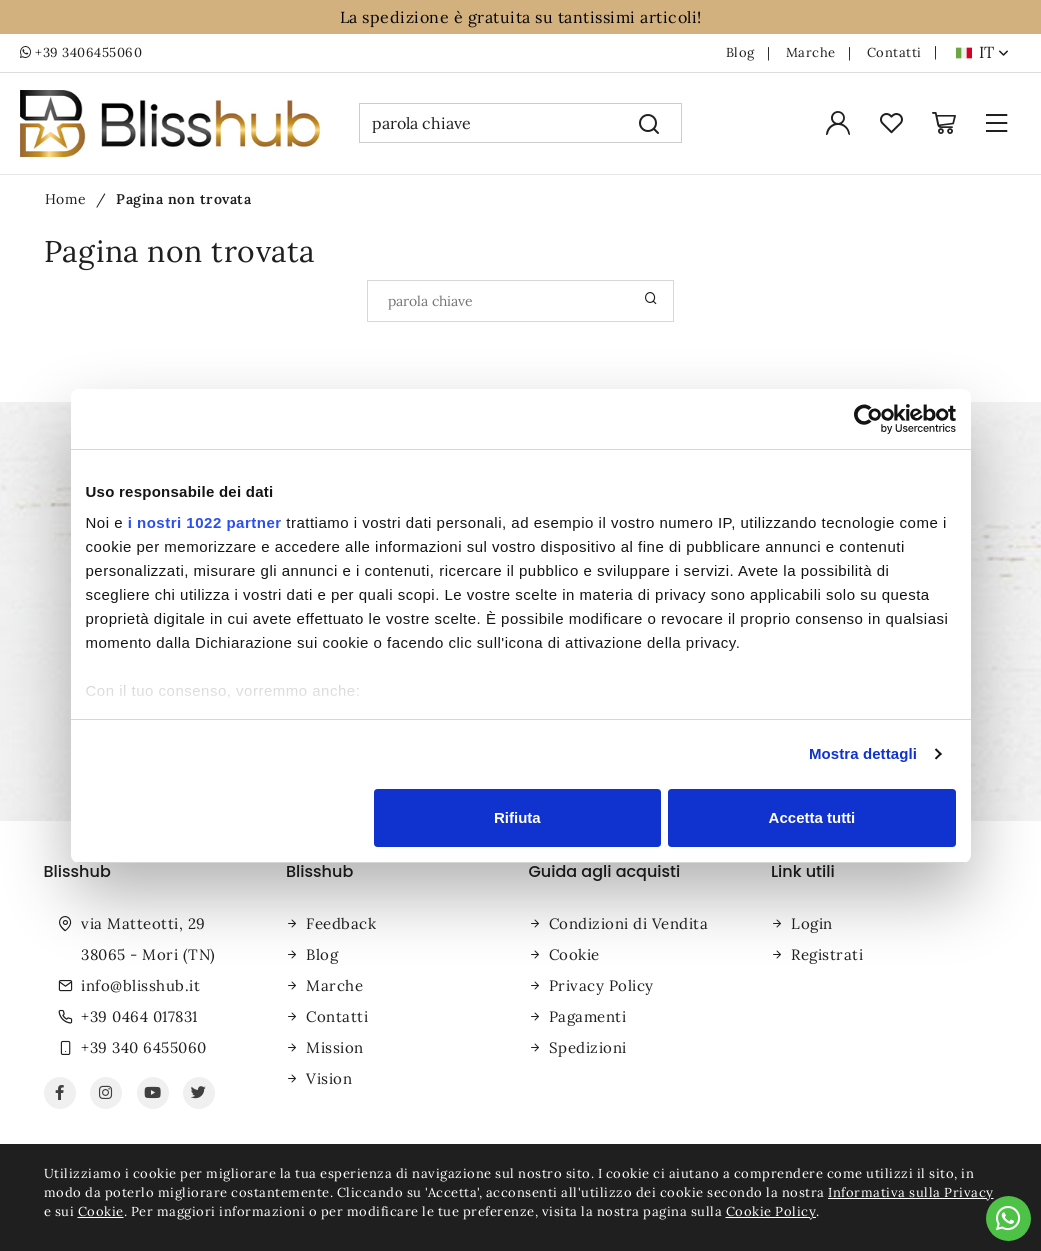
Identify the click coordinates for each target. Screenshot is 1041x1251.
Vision (329, 1078)
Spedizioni (588, 1047)
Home (66, 199)
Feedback (341, 923)
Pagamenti (588, 1016)
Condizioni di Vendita (629, 923)
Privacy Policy (601, 985)
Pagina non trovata (183, 199)
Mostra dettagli (863, 753)
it (994, 52)
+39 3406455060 (81, 53)
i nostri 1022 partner (205, 522)
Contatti (894, 53)
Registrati (827, 954)
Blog (740, 53)
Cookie (574, 954)
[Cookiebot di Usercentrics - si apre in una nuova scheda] (868, 419)
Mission (335, 1047)
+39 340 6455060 (144, 1047)
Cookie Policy (771, 1211)
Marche (811, 53)
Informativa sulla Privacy (911, 1192)
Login (812, 923)
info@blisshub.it (140, 985)
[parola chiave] (488, 123)
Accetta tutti (812, 817)
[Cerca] (649, 123)
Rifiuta (517, 817)
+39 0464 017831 (139, 1016)
